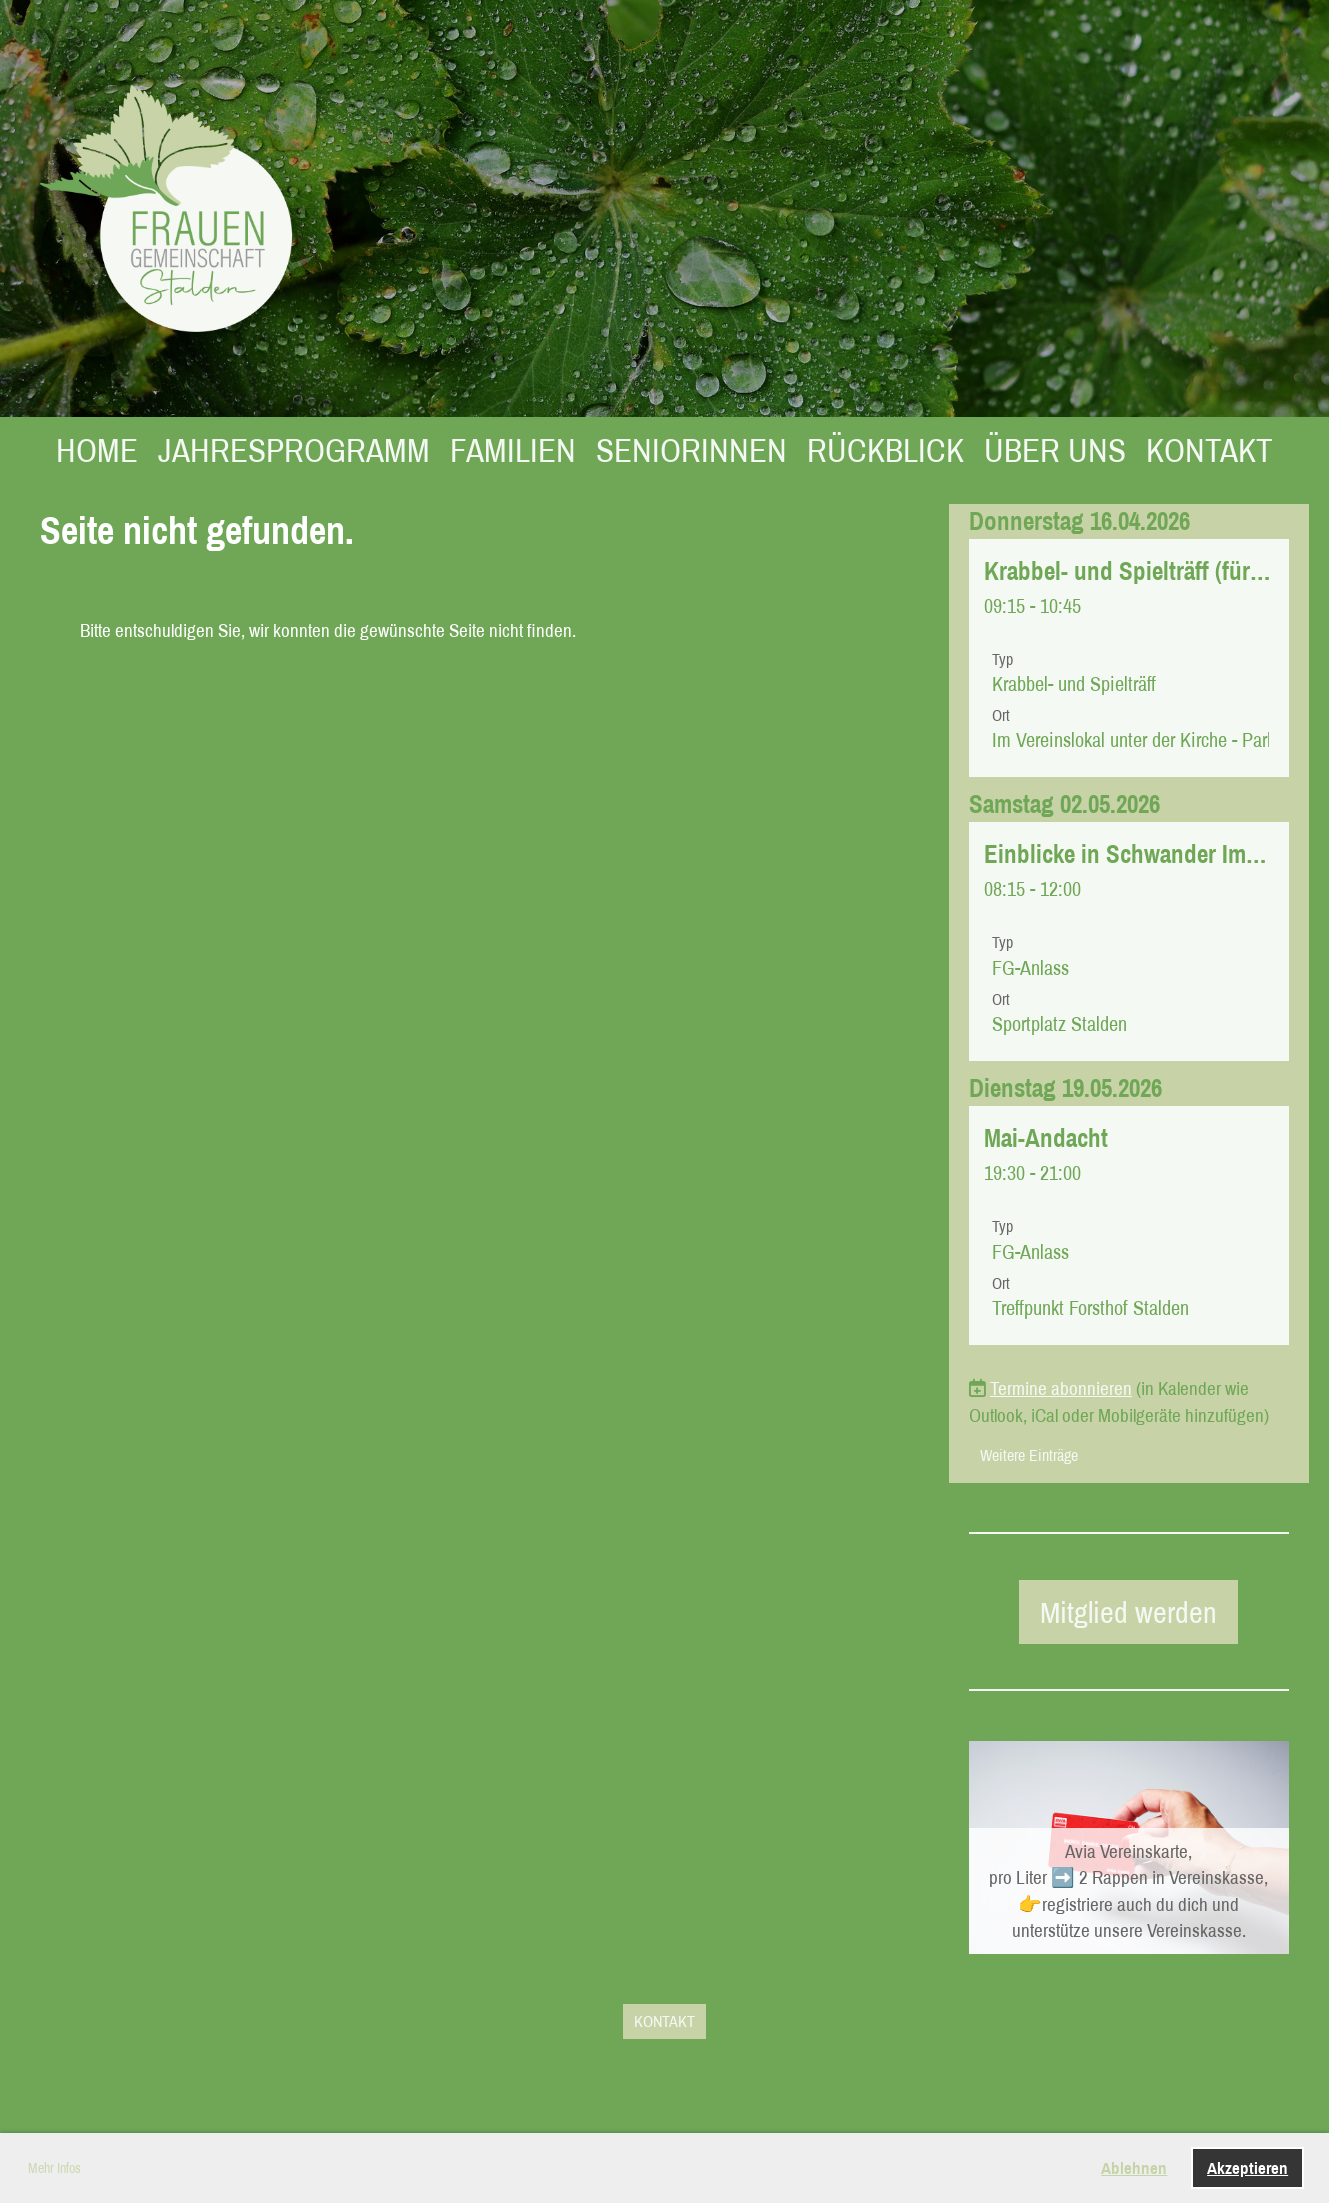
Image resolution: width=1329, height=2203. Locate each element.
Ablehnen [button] (1134, 2167)
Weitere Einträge (1029, 1455)
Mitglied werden (1128, 1612)
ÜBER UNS (1055, 450)
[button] (1129, 658)
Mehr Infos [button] (54, 2168)
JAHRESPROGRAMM (294, 450)
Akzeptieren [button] (1247, 2167)
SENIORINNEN (691, 450)
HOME (97, 450)
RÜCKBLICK (885, 450)
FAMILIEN (513, 450)
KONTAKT (1209, 450)
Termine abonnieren (1061, 1388)
